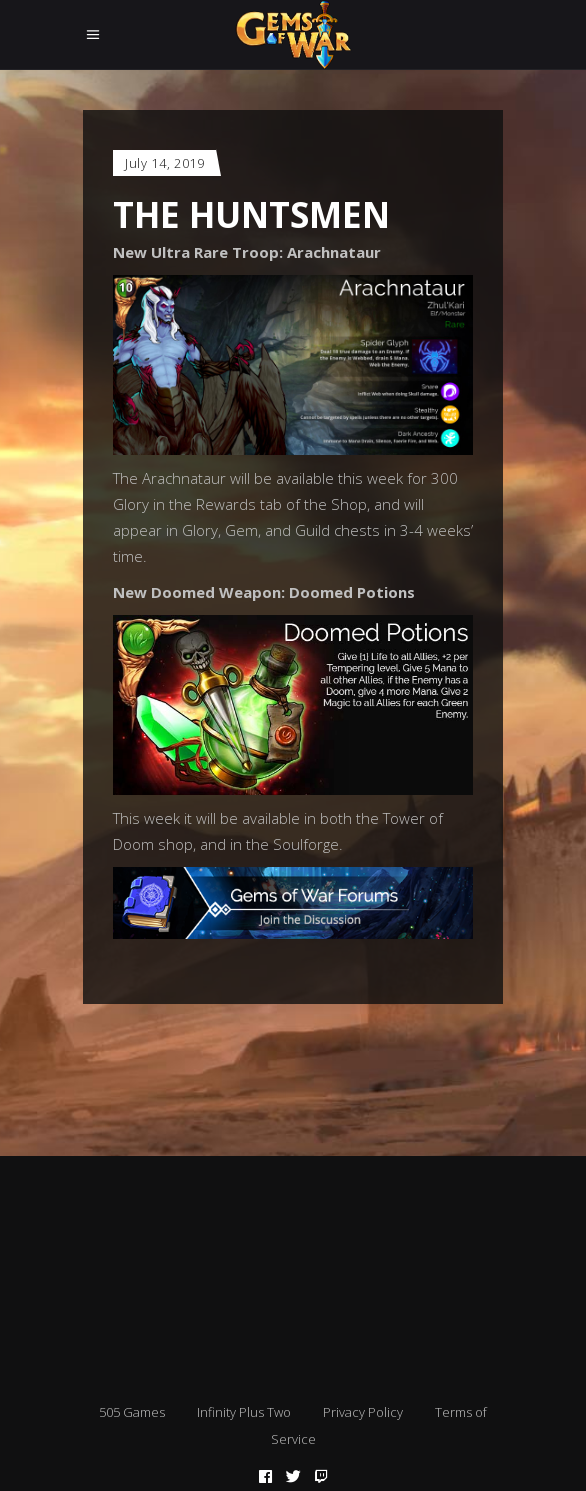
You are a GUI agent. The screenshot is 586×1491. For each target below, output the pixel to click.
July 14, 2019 (164, 163)
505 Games (132, 1412)
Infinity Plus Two (244, 1412)
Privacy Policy (363, 1412)
